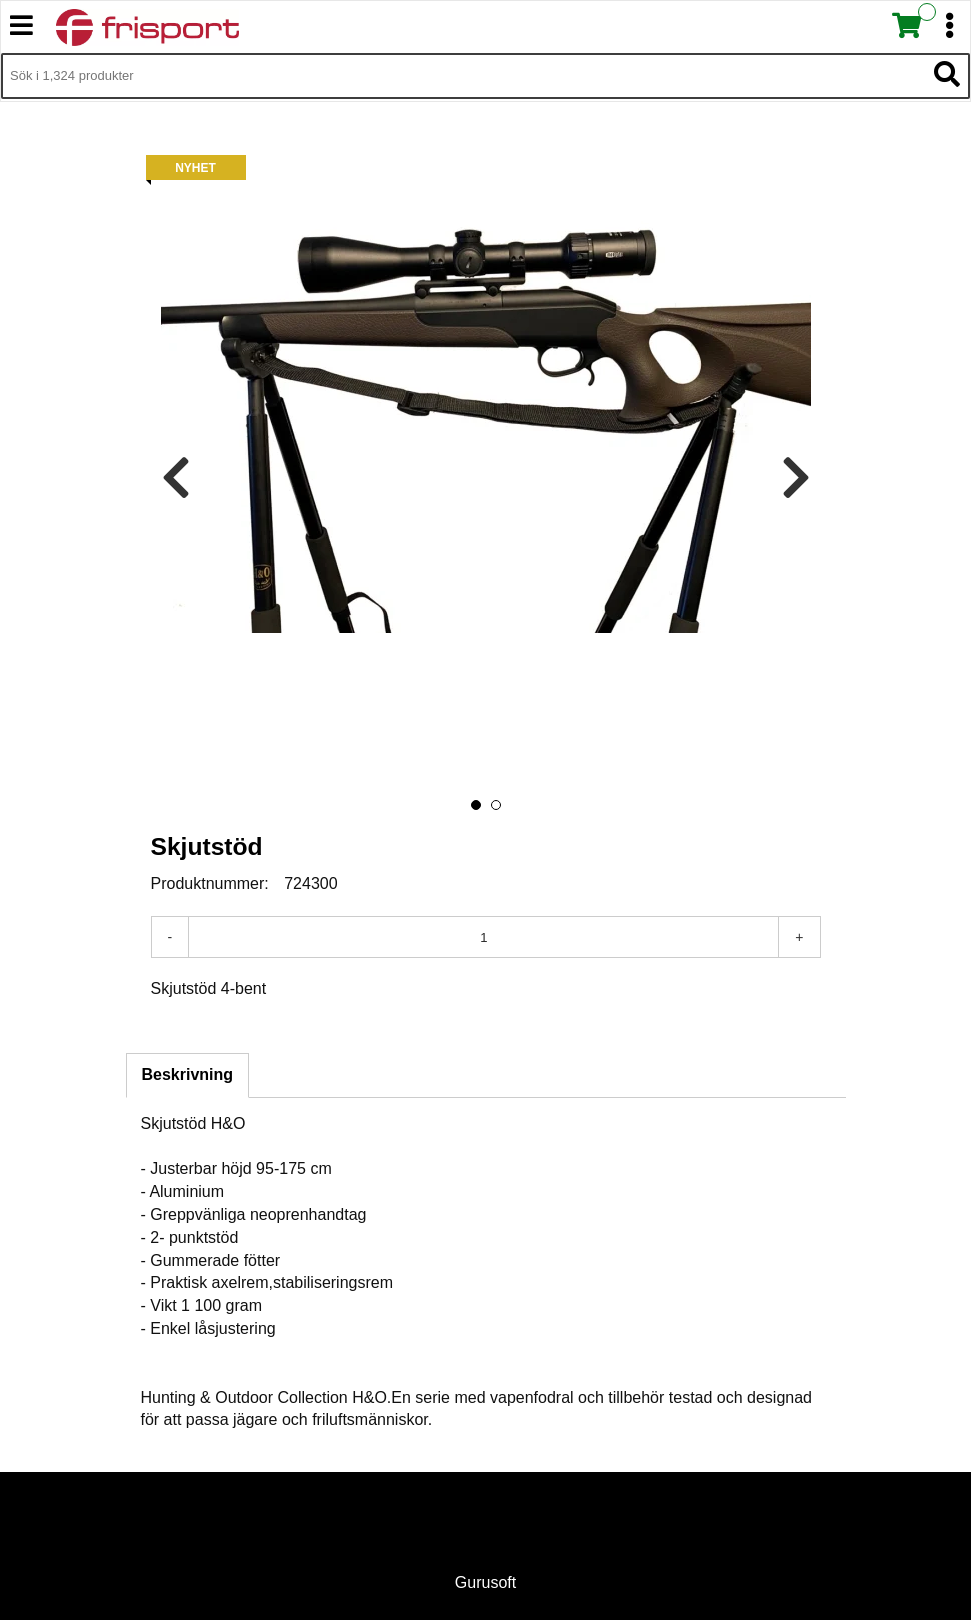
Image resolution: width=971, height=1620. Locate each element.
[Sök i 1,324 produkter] (463, 76)
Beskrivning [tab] (188, 1074)
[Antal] (483, 937)
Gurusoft (485, 1582)
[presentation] (176, 478)
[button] (476, 805)
